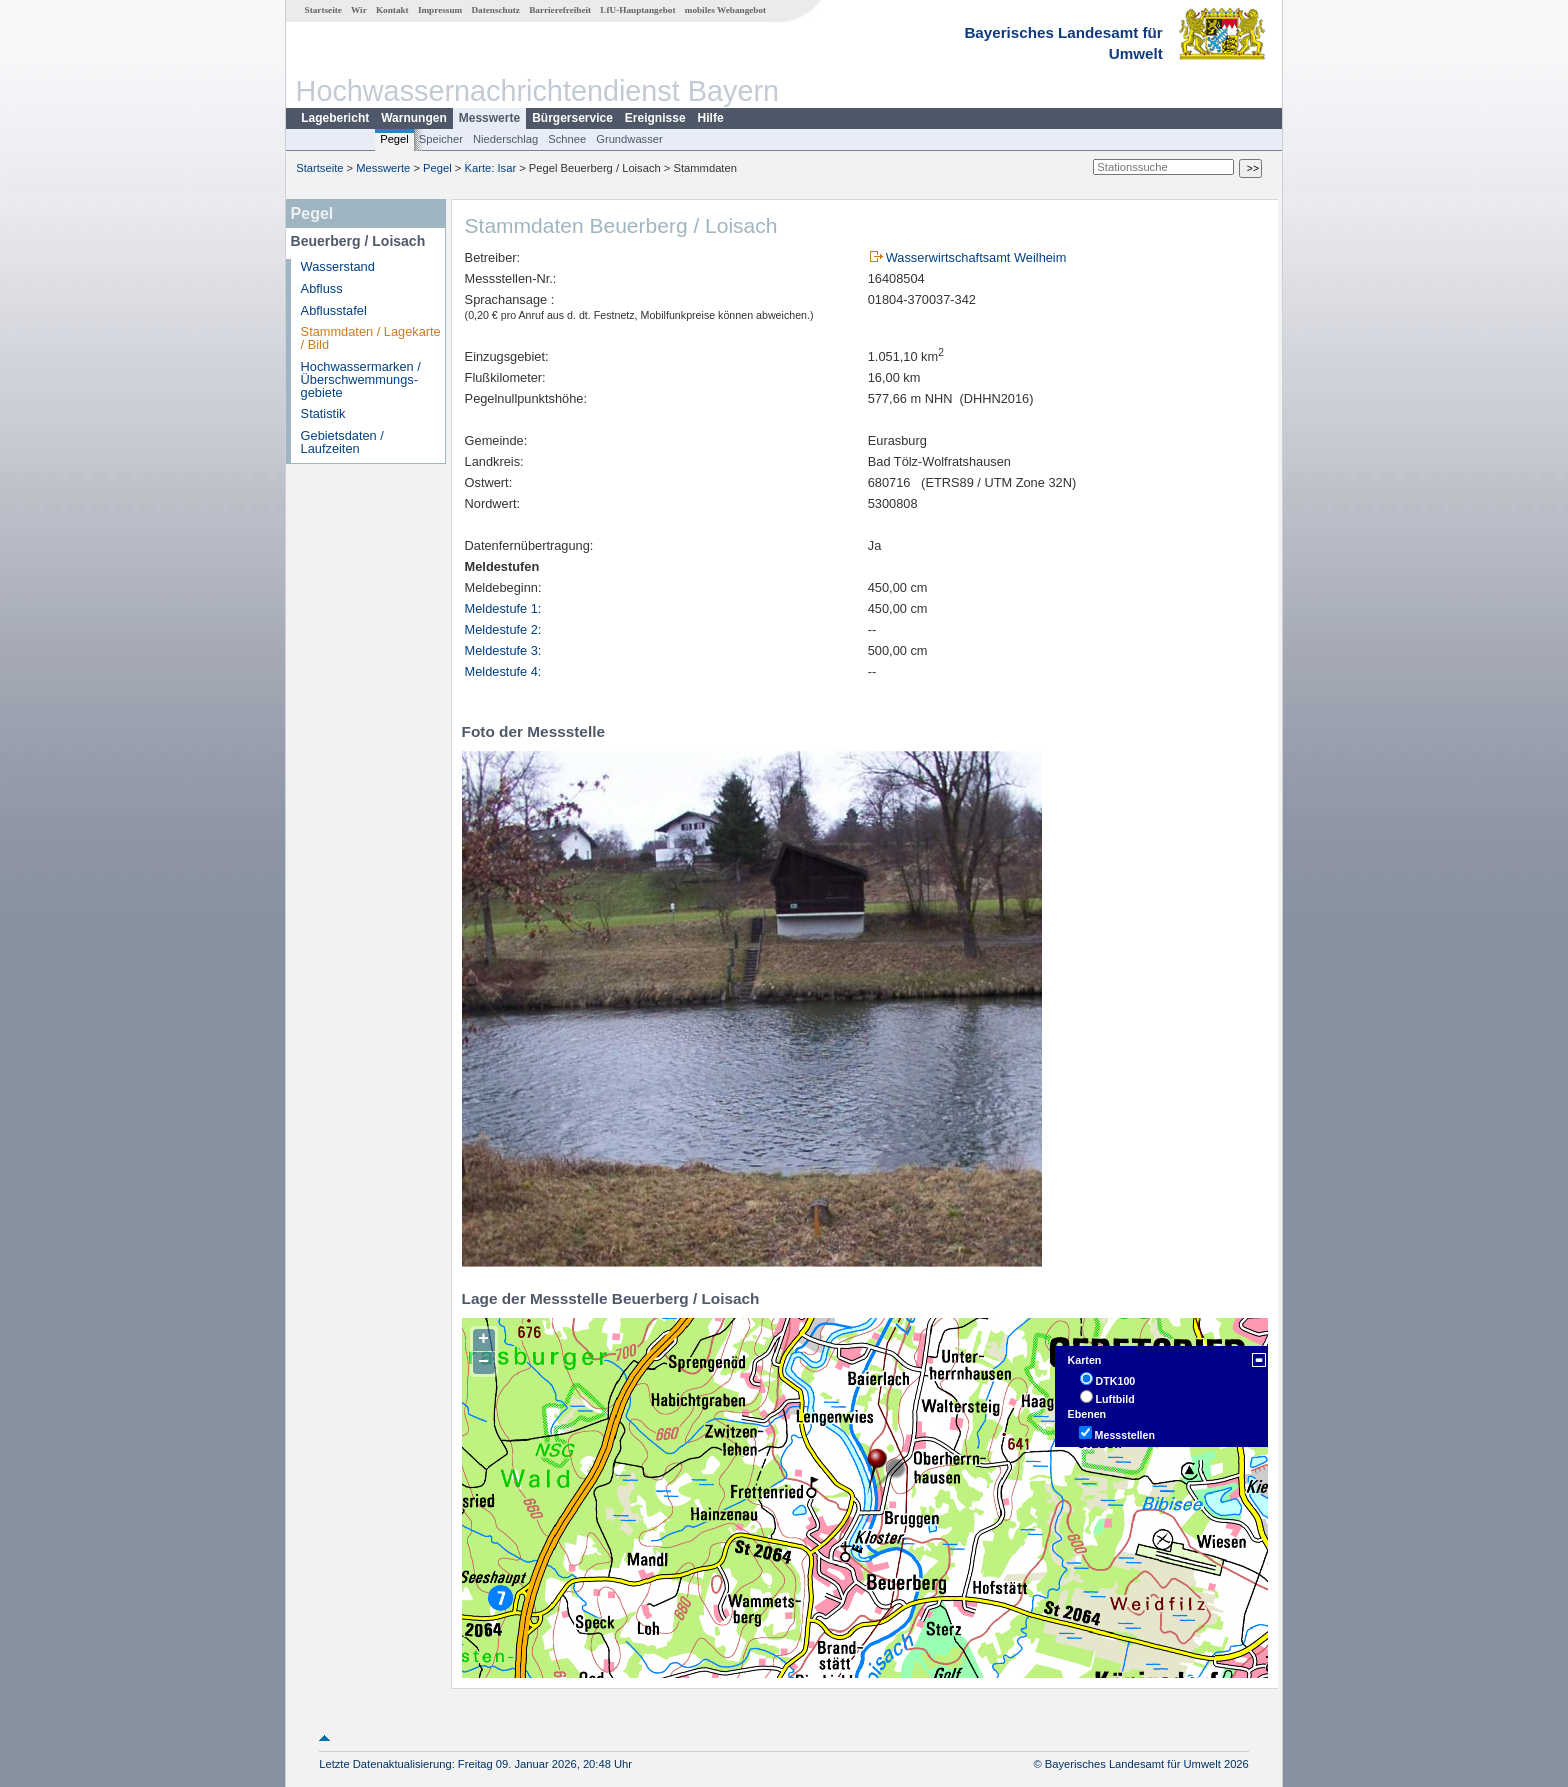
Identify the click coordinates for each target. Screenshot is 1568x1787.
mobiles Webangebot (725, 10)
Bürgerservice (572, 118)
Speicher (441, 139)
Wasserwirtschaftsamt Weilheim (976, 257)
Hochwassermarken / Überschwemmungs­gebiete (361, 379)
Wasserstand (338, 266)
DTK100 (1116, 1381)
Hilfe (711, 118)
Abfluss (322, 288)
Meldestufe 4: (503, 671)
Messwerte (489, 118)
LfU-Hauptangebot (637, 10)
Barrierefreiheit (560, 10)
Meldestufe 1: (503, 608)
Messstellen (1125, 1435)
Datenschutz (495, 10)
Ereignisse (655, 118)
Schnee (567, 139)
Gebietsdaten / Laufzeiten (342, 442)
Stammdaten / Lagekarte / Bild (371, 338)
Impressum (440, 10)
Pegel (394, 139)
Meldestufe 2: (503, 629)
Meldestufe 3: (503, 650)
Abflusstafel (334, 310)
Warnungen (414, 118)
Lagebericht (335, 118)
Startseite (323, 10)
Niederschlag (505, 139)
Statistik (323, 413)
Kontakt (392, 10)
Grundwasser (629, 139)
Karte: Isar (491, 168)
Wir (359, 10)
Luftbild (1115, 1399)
